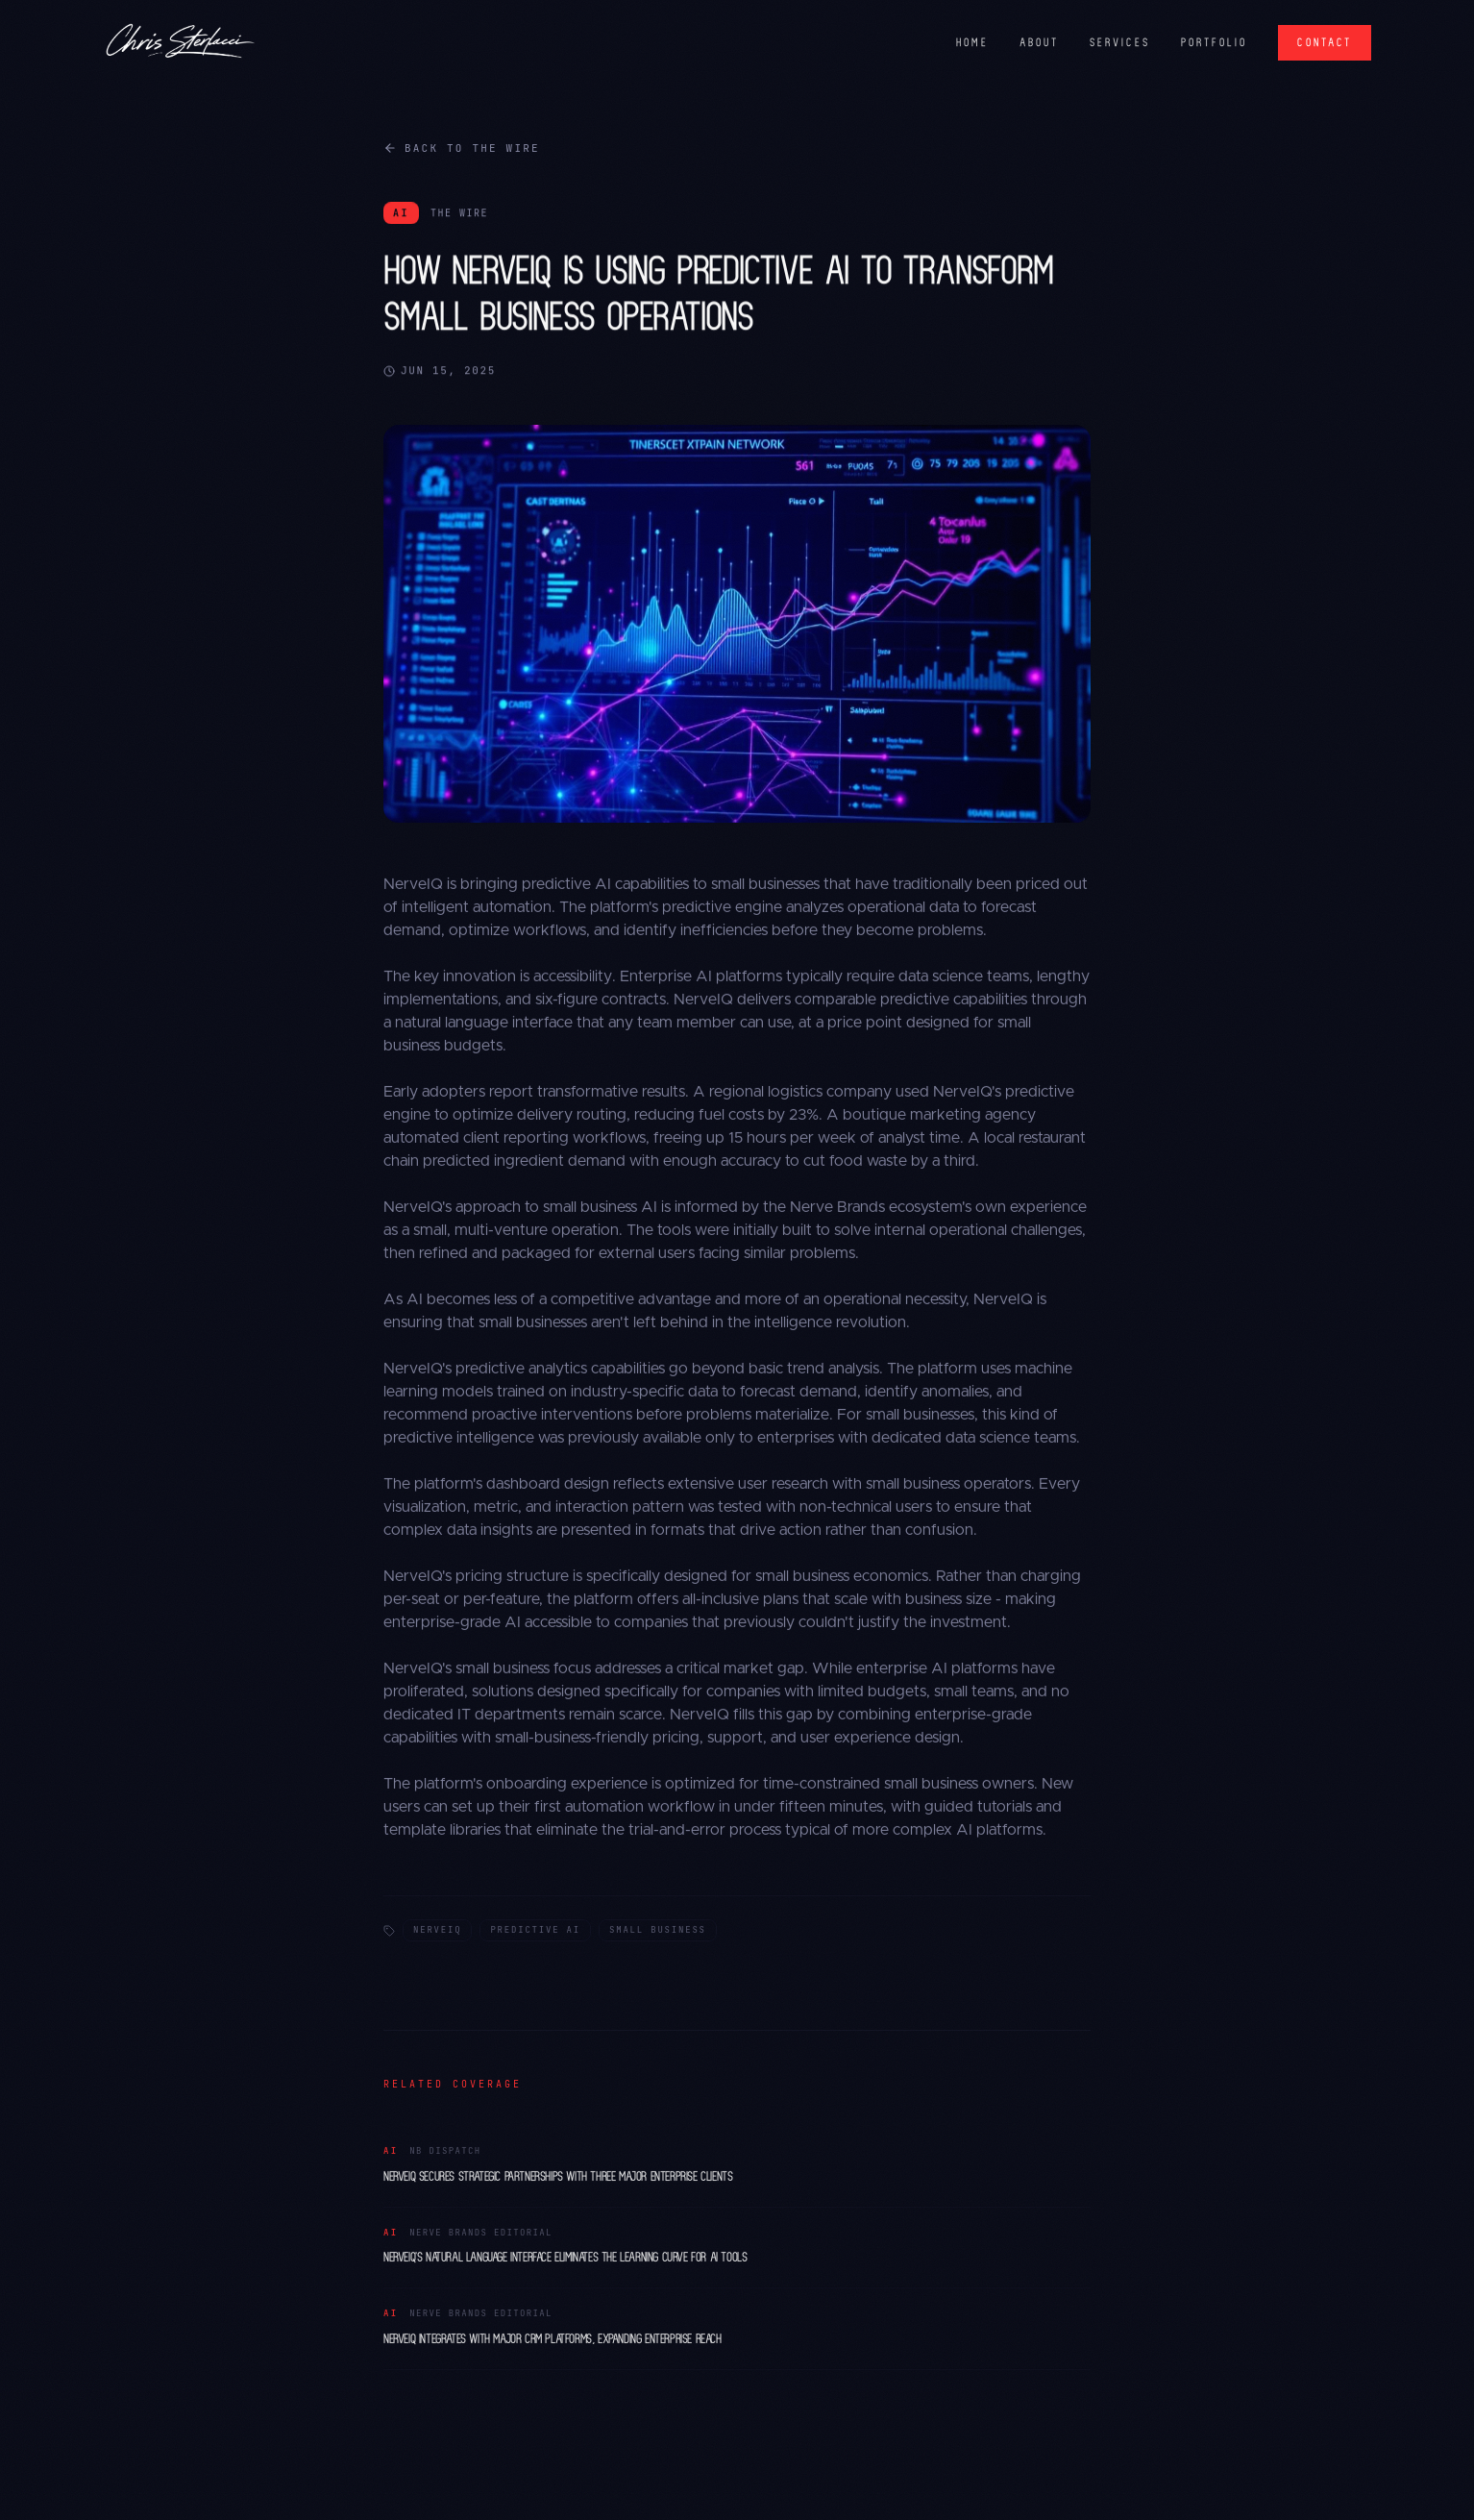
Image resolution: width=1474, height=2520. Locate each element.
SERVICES (1120, 42)
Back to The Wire (461, 148)
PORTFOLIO (1214, 42)
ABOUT (1039, 42)
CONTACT (1324, 42)
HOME (972, 42)
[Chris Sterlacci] (180, 42)
